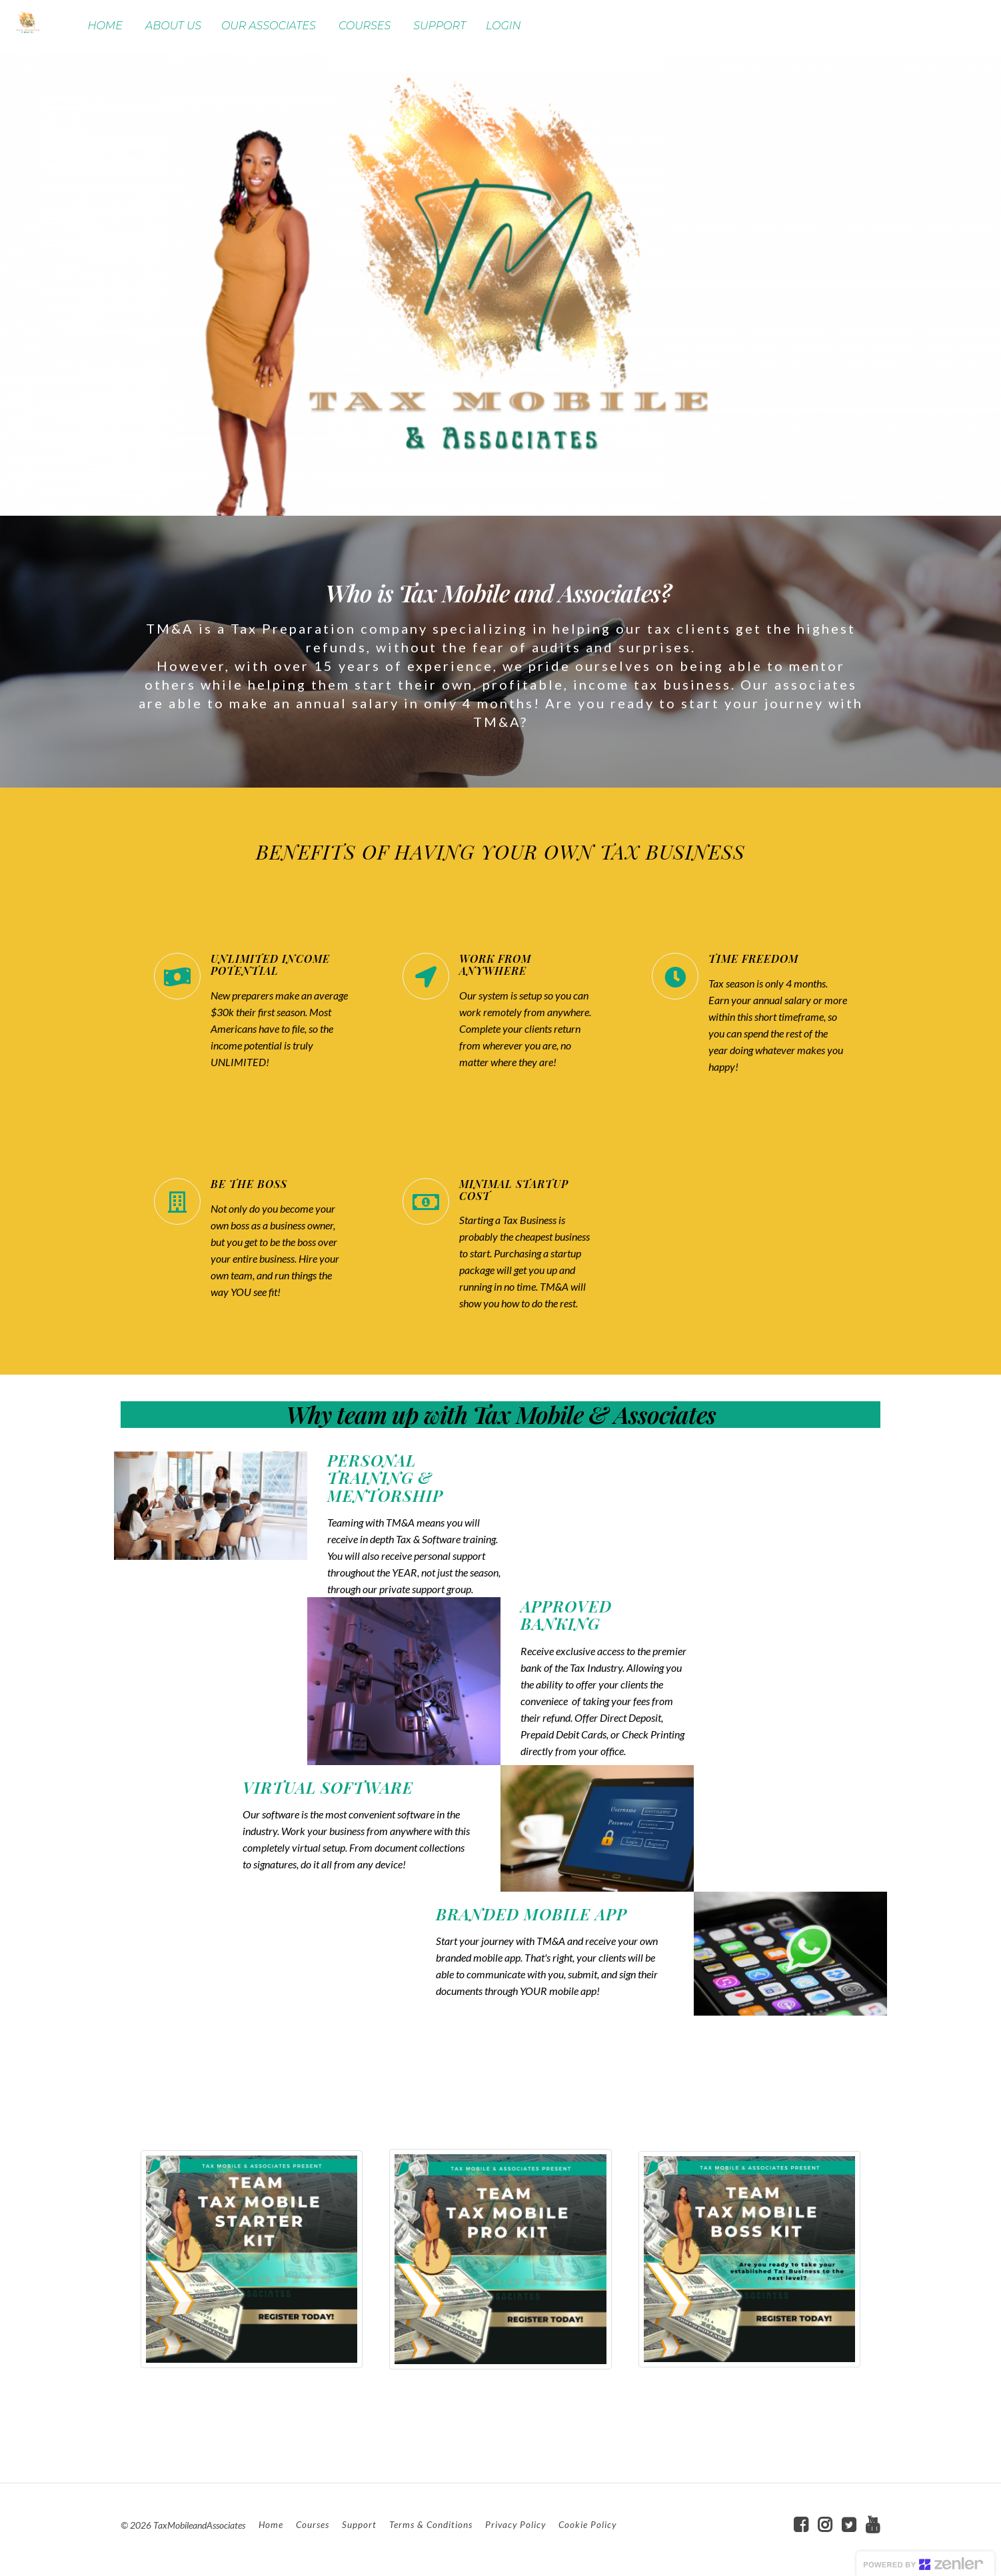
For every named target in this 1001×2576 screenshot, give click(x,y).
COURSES (365, 25)
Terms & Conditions (431, 2524)
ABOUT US (173, 25)
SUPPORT (439, 25)
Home (271, 2524)
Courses (312, 2524)
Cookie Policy (587, 2524)
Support (359, 2524)
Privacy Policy (515, 2524)
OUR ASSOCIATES (268, 25)
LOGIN (503, 25)
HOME (104, 25)
